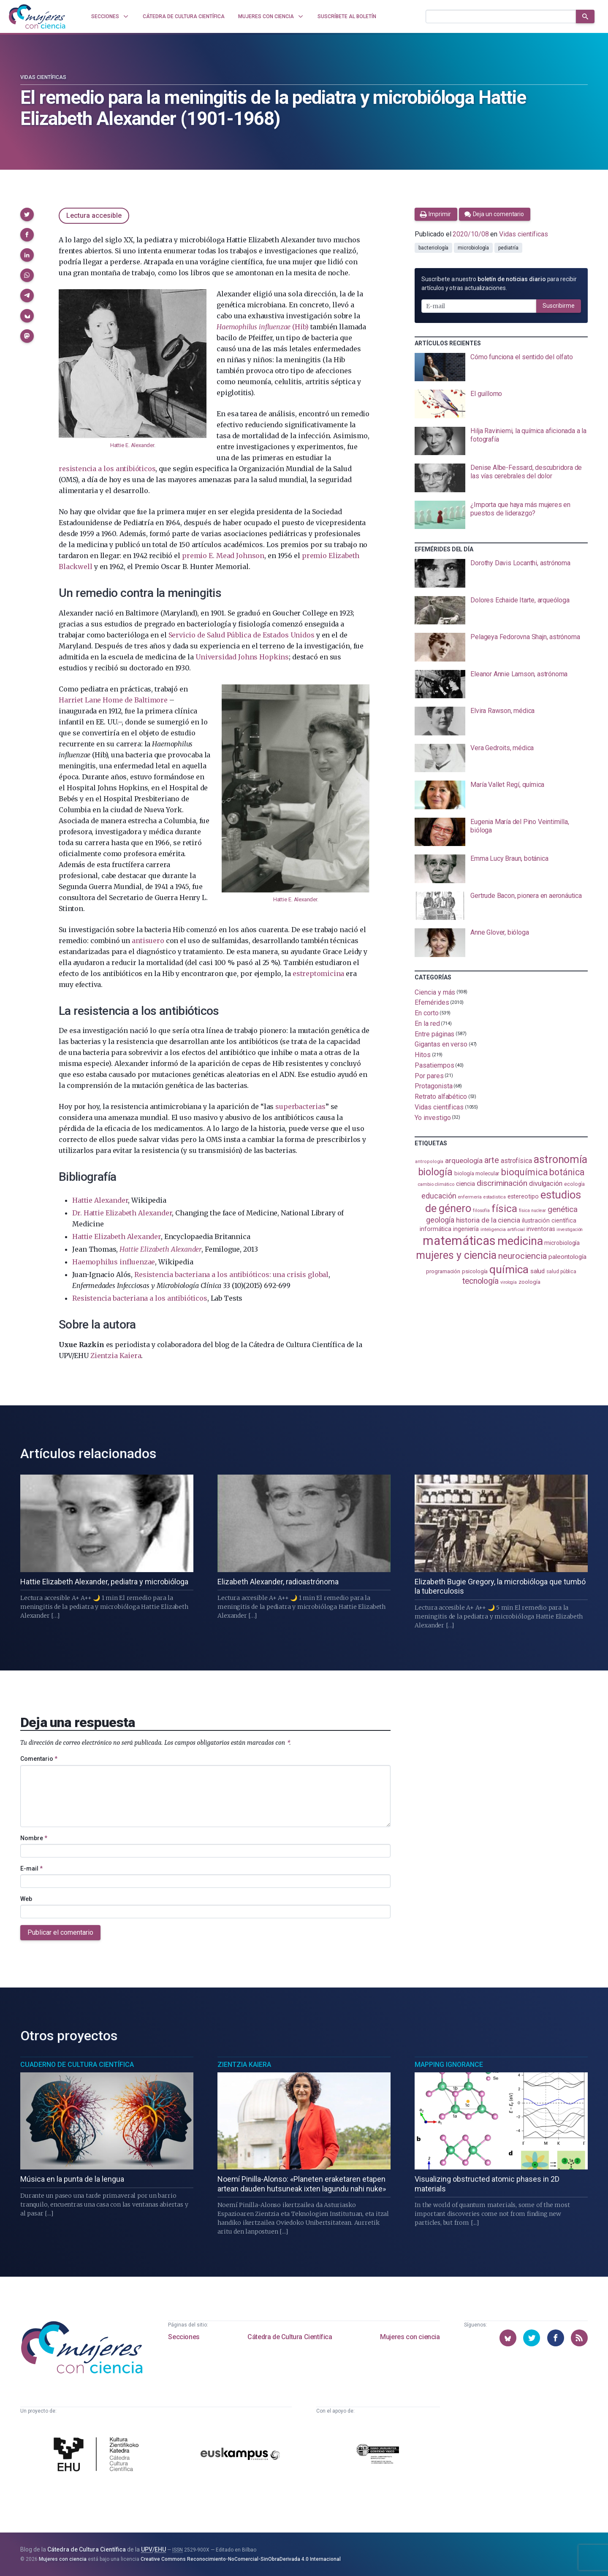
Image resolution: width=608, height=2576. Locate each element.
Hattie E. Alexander (132, 445)
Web (26, 1898)
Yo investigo (433, 1118)
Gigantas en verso (441, 1044)
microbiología (473, 248)
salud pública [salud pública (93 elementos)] (561, 1271)
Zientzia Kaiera (115, 1355)
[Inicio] (37, 16)
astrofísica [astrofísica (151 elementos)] (516, 1161)
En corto (426, 1013)
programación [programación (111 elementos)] (443, 1271)
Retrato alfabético (441, 1097)
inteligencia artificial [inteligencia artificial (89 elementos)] (502, 1229)
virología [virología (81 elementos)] (508, 1282)
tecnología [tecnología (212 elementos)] (480, 1281)
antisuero (148, 940)
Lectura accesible (94, 216)
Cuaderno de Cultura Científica (77, 2065)
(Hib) (262, 327)
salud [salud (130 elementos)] (537, 1271)
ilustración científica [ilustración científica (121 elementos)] (549, 1220)
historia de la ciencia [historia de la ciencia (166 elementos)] (488, 1220)
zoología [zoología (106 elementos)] (529, 1282)
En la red (427, 1024)
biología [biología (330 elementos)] (435, 1172)
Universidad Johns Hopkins (242, 657)
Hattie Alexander (100, 1200)
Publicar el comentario (60, 1932)
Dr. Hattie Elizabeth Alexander (122, 1213)
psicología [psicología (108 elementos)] (475, 1271)
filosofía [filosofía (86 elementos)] (481, 1210)
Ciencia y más (435, 992)
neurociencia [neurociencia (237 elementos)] (522, 1256)
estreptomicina (318, 973)
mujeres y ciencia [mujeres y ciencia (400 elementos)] (456, 1255)
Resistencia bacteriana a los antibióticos (139, 1298)
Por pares (429, 1075)
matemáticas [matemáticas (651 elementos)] (459, 1241)
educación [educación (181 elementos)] (438, 1195)
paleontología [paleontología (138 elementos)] (567, 1257)
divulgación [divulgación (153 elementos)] (545, 1184)
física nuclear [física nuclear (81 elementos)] (532, 1210)
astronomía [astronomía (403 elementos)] (560, 1159)
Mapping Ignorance (449, 2065)
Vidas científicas (43, 77)
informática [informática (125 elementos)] (435, 1229)
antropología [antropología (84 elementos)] (429, 1161)
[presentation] (501, 367)
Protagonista (433, 1086)
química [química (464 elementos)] (508, 1269)
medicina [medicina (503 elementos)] (520, 1241)
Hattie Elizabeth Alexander (116, 1236)
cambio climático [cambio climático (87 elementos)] (436, 1184)
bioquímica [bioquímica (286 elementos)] (524, 1172)
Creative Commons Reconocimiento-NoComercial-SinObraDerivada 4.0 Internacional (241, 2559)
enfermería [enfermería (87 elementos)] (469, 1197)
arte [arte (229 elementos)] (491, 1160)
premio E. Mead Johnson (223, 555)
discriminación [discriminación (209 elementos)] (502, 1183)
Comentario (38, 1758)
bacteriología (433, 248)
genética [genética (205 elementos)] (562, 1209)
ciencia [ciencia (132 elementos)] (465, 1184)
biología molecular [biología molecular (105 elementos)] (476, 1173)
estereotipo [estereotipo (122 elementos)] (523, 1196)
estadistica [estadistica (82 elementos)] (494, 1197)
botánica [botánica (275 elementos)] (566, 1172)
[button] (27, 214)
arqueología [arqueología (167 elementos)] (464, 1160)
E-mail (31, 1868)
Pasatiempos (434, 1065)
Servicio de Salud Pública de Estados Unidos (241, 635)
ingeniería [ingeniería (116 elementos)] (466, 1229)
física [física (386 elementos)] (504, 1208)
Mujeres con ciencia (410, 2337)
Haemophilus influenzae (113, 1262)
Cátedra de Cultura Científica (289, 2337)
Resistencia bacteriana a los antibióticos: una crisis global (231, 1274)
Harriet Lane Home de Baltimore (113, 700)
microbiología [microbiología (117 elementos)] (562, 1242)
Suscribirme (559, 305)
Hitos (423, 1055)
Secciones (183, 2337)
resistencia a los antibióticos (107, 468)
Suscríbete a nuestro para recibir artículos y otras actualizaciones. (498, 283)
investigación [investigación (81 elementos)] (569, 1229)
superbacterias (300, 1106)
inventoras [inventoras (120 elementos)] (541, 1229)
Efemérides (432, 1002)
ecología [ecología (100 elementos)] (574, 1184)
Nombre (33, 1838)
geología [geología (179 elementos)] (440, 1219)
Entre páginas (434, 1034)
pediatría (508, 248)
